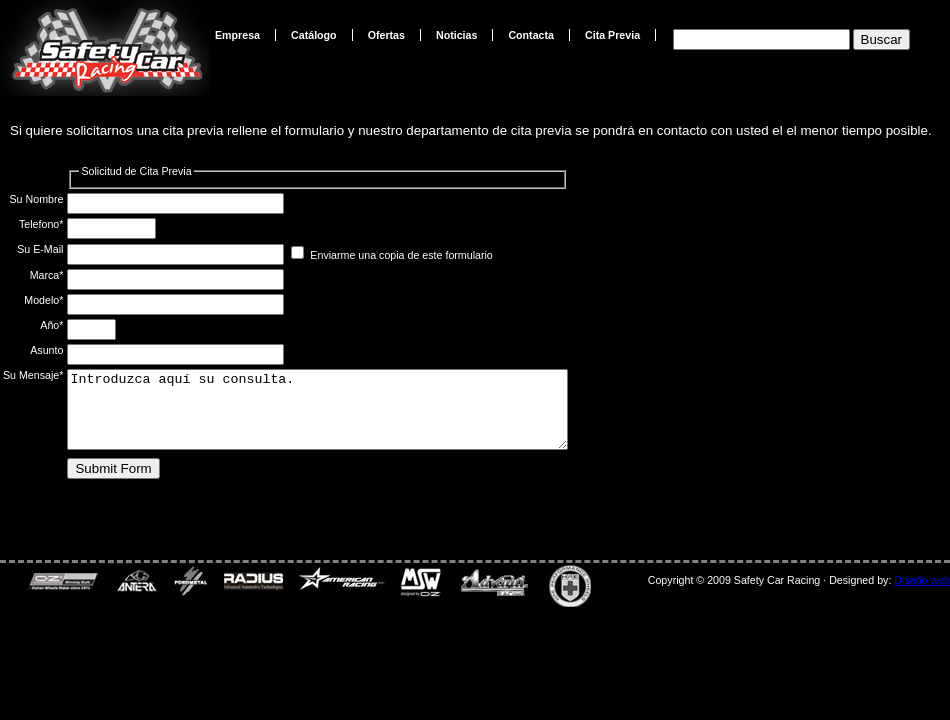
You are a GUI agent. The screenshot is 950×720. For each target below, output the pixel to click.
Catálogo (314, 35)
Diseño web (922, 580)
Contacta (531, 35)
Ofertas (386, 35)
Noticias (456, 35)
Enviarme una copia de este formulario (401, 255)
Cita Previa (612, 35)
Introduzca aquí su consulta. (347, 417)
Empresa (237, 35)
